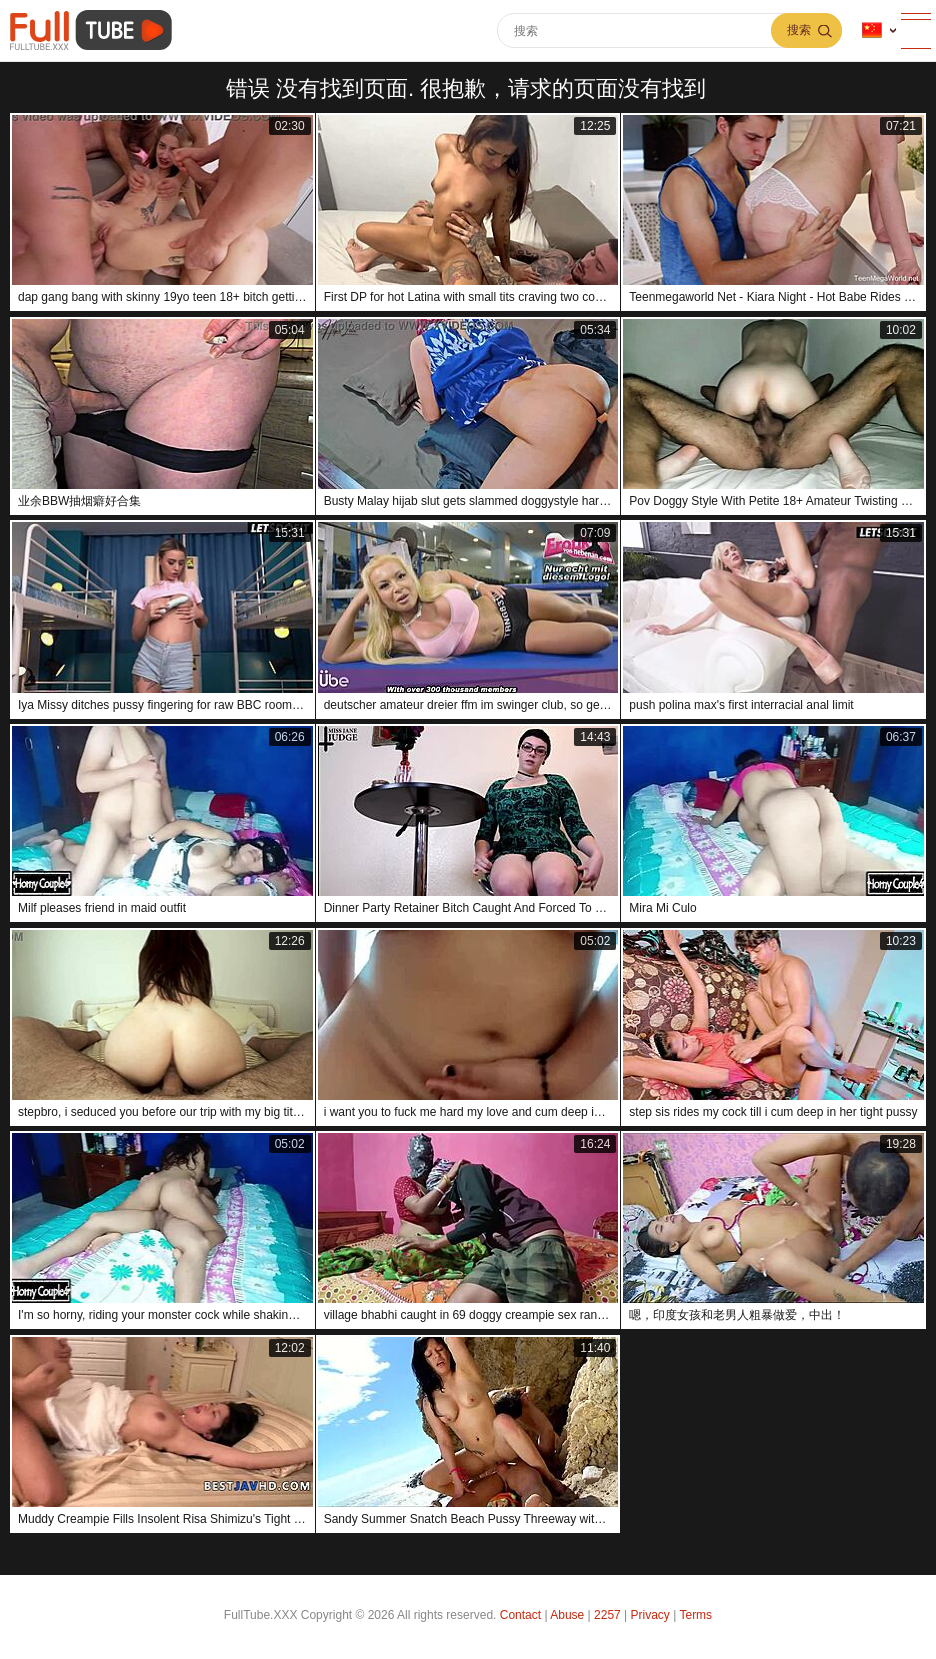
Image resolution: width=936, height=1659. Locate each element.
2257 (607, 1615)
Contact (520, 1615)
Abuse (567, 1615)
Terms (695, 1615)
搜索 (799, 30)
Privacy (650, 1615)
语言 (872, 30)
